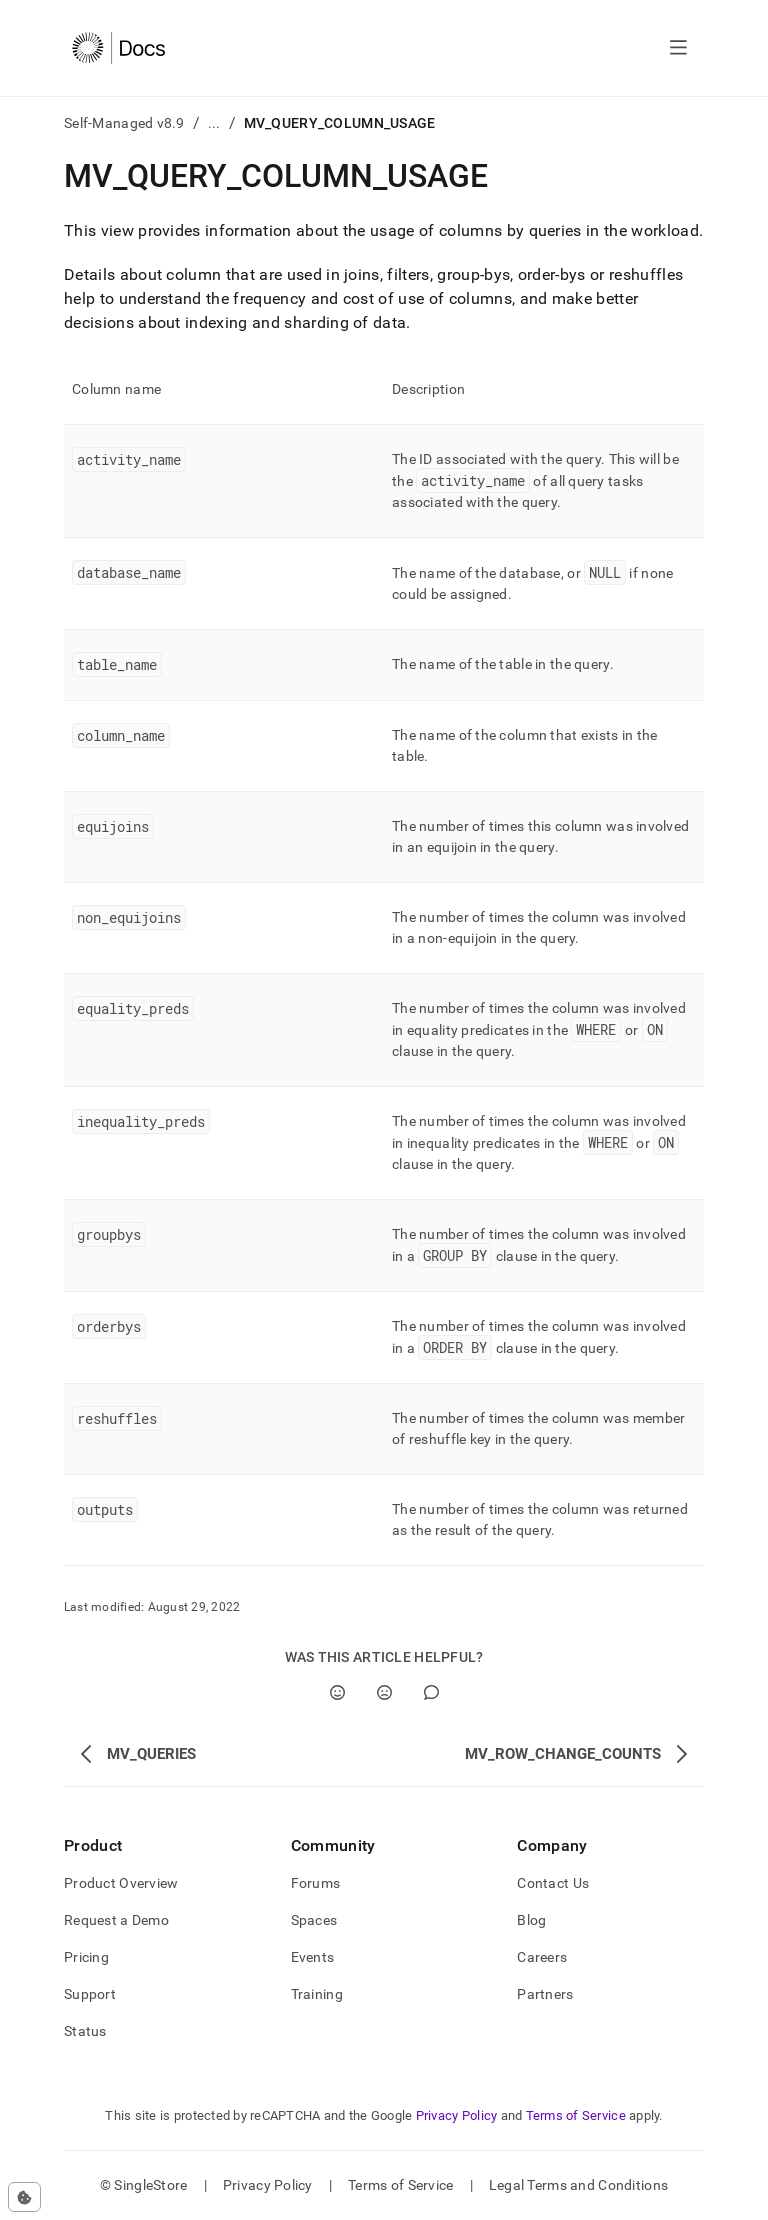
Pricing (86, 1957)
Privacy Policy (457, 2115)
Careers (542, 1957)
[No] (384, 1692)
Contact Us (553, 1883)
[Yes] (337, 1692)
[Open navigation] (678, 48)
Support (90, 1994)
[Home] (118, 48)
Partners (545, 1994)
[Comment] (431, 1692)
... (214, 123)
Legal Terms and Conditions (578, 2185)
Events (313, 1957)
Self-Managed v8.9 (124, 123)
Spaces (314, 1920)
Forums (316, 1883)
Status (85, 2031)
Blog (531, 1920)
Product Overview (121, 1883)
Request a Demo (116, 1920)
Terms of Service (576, 2115)
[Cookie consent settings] (24, 2197)
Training (317, 1994)
